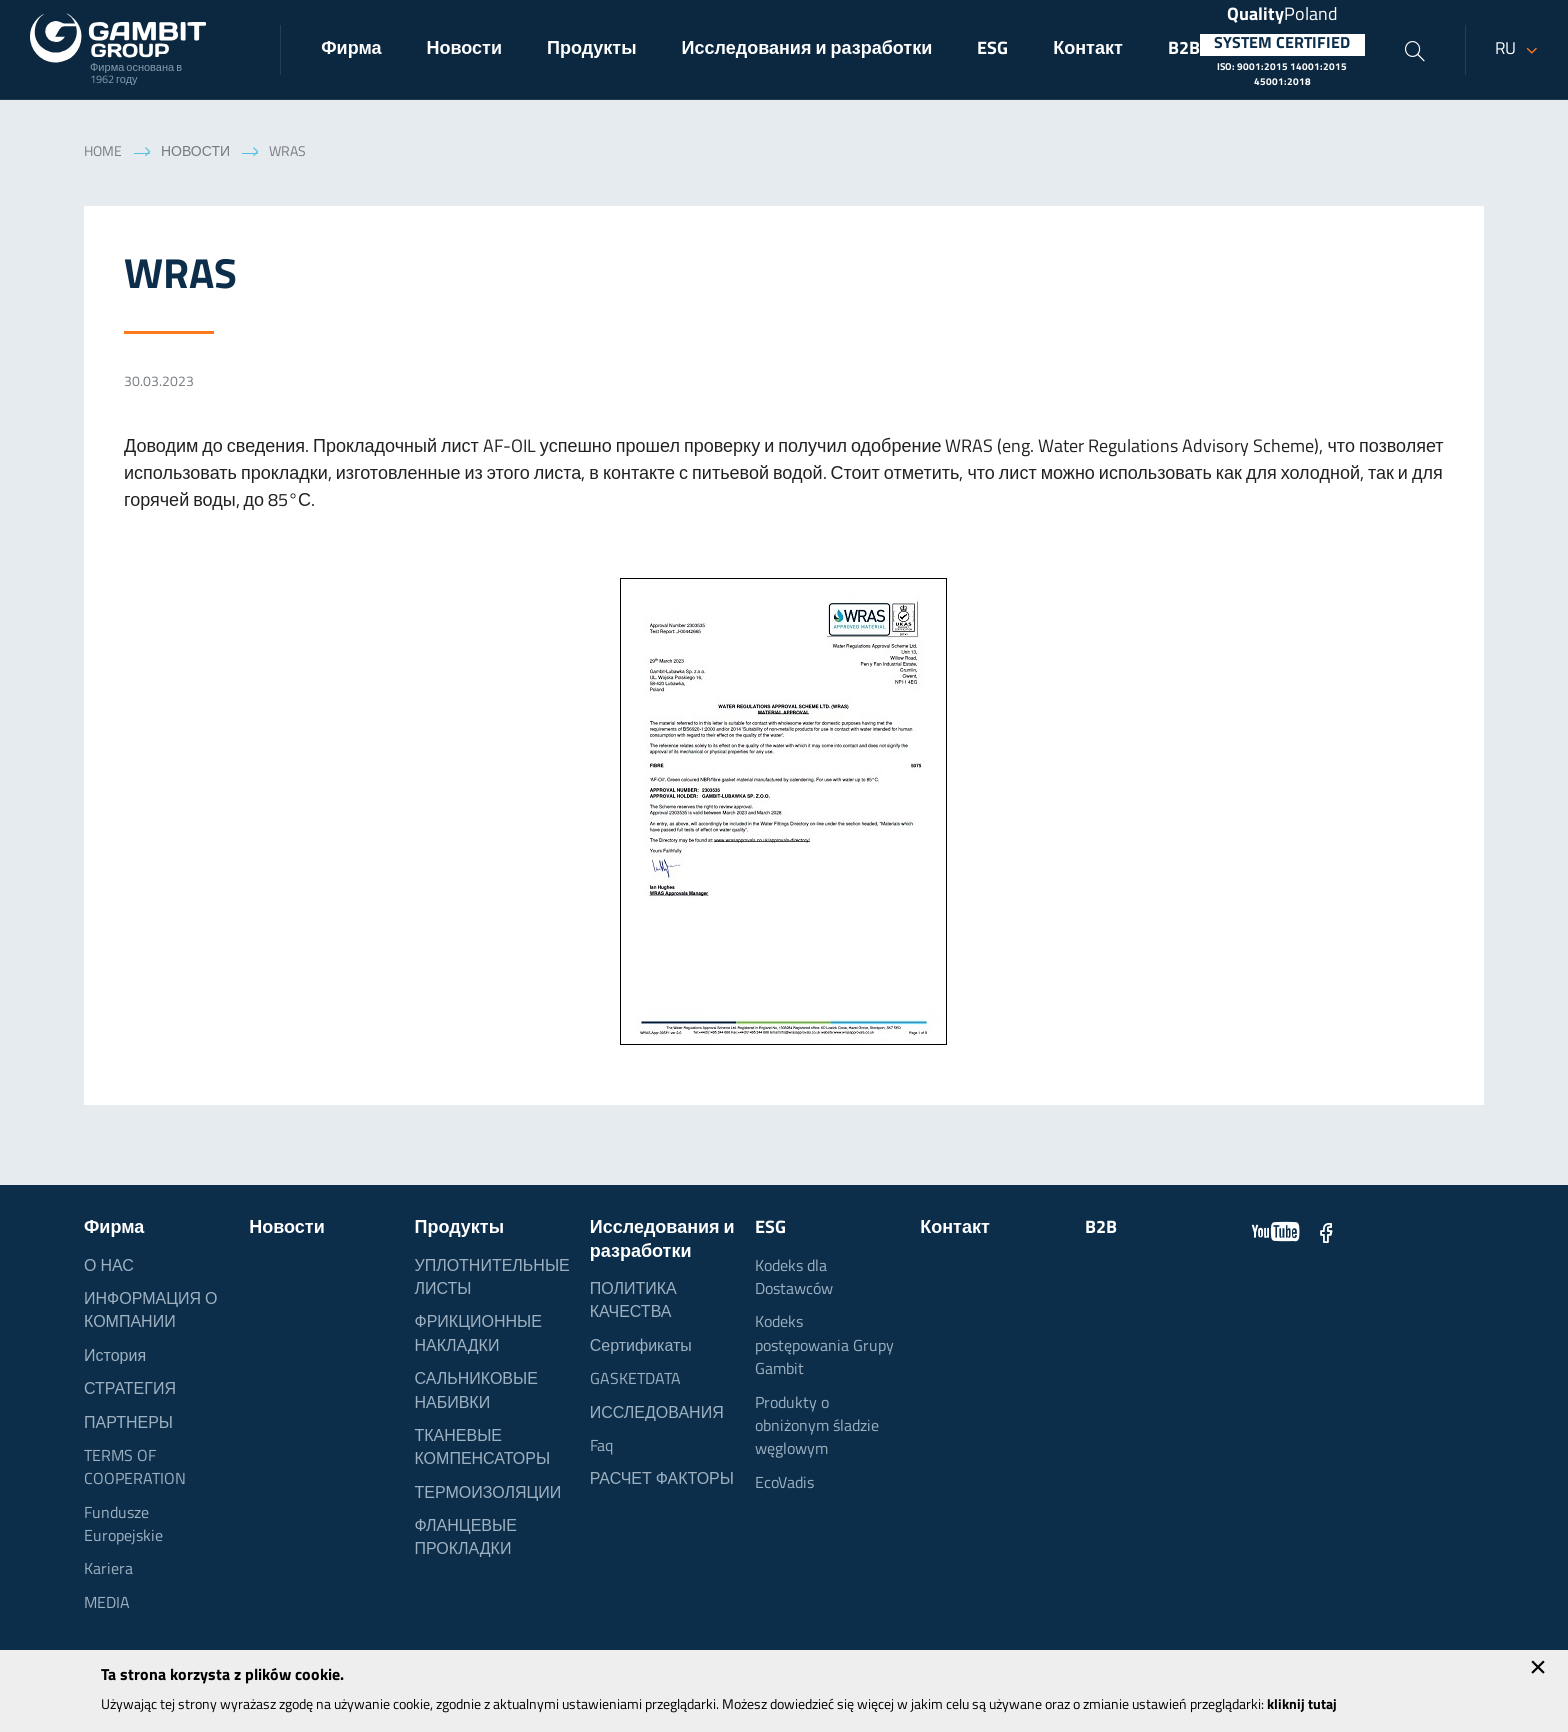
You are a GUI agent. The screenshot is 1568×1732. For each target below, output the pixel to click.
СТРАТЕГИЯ (130, 1390)
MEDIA (107, 1604)
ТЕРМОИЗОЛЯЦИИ (487, 1494)
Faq (601, 1447)
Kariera (108, 1570)
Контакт (1088, 49)
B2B (1184, 49)
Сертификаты (641, 1347)
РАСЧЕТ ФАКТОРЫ (662, 1480)
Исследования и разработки (807, 49)
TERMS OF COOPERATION (135, 1468)
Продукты (592, 49)
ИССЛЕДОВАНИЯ (657, 1414)
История (115, 1357)
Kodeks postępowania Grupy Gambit (824, 1346)
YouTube (1276, 1232)
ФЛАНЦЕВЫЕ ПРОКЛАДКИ (465, 1538)
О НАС (109, 1267)
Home (103, 152)
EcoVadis (784, 1484)
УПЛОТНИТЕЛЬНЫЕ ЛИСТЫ (491, 1278)
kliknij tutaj (1302, 1705)
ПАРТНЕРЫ (128, 1424)
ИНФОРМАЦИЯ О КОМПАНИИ (151, 1311)
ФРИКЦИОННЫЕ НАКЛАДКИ (477, 1334)
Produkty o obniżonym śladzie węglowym (817, 1427)
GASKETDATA (635, 1380)
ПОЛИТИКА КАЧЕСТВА (633, 1301)
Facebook (1326, 1232)
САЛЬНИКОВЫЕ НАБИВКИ (475, 1391)
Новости (464, 49)
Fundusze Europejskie (123, 1525)
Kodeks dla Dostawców (794, 1278)
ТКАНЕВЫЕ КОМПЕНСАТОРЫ (482, 1448)
